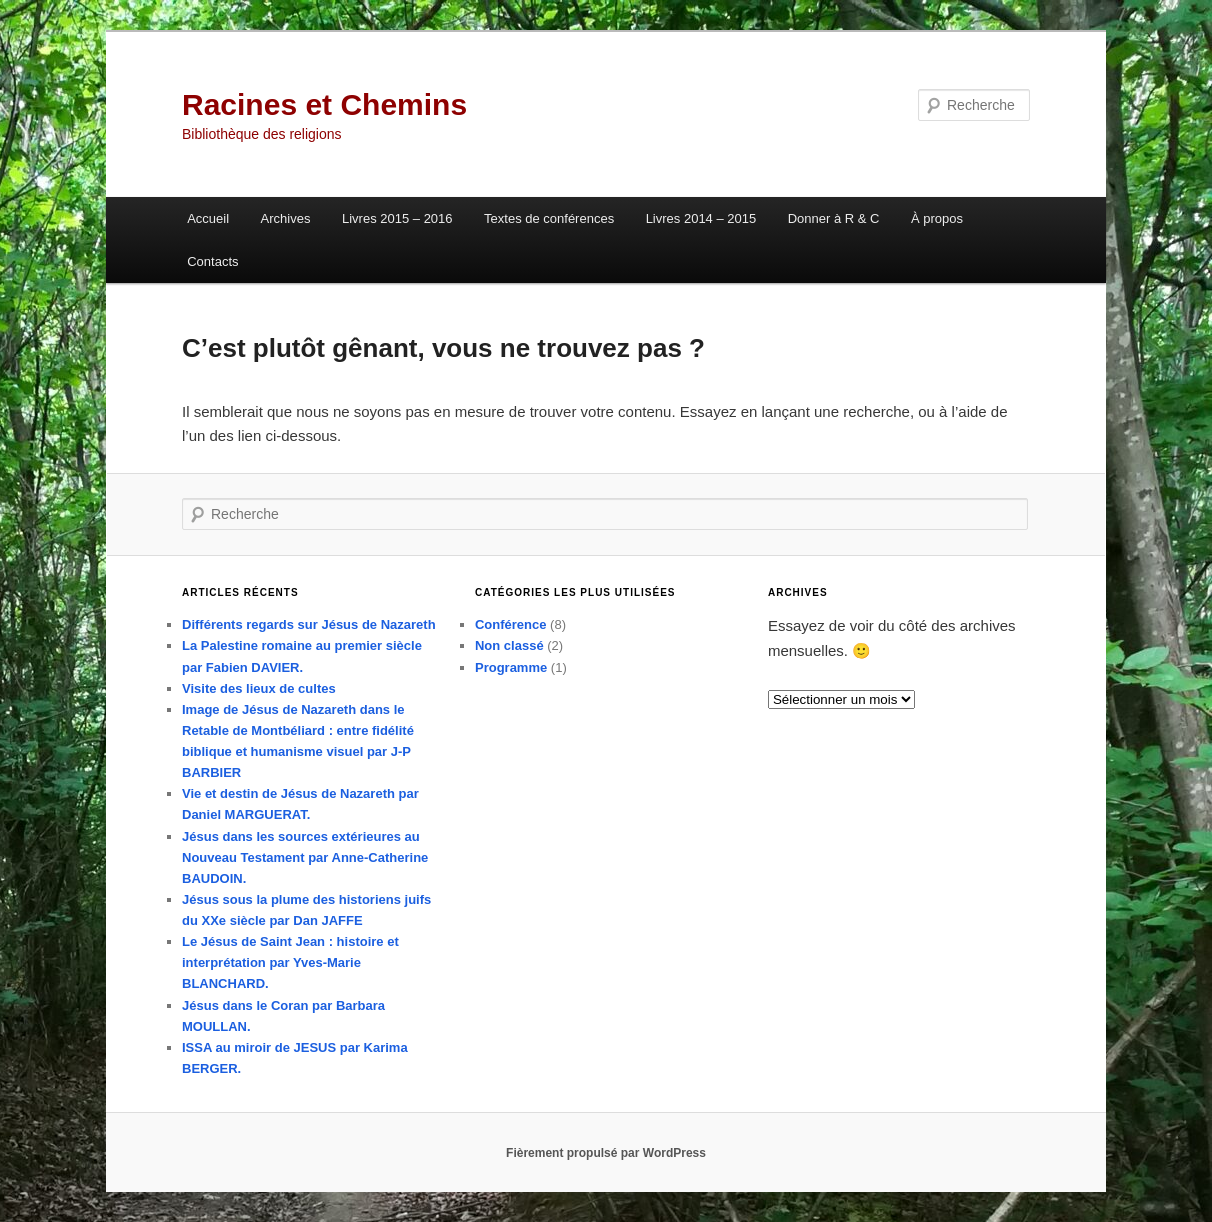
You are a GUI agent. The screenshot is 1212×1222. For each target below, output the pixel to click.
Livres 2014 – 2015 (701, 218)
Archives (286, 218)
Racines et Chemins (324, 104)
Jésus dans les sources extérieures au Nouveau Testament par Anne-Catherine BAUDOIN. (305, 857)
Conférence (511, 624)
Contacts (212, 261)
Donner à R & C (834, 218)
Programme (511, 667)
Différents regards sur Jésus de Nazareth (309, 624)
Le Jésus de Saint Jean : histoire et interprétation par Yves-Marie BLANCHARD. (290, 962)
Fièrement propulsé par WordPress (606, 1153)
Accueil (208, 218)
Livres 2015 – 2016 (397, 218)
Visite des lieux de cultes (259, 688)
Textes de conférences (549, 218)
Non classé (509, 645)
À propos (937, 218)
